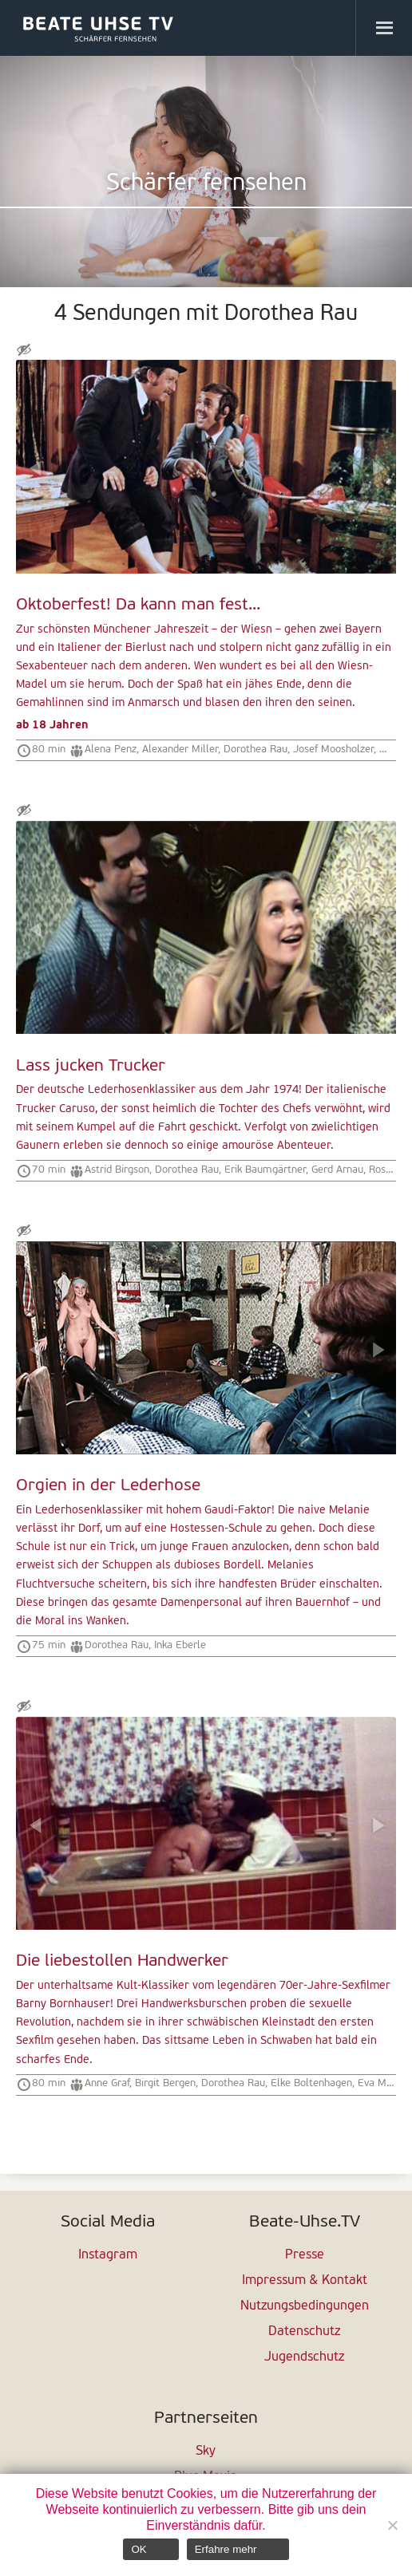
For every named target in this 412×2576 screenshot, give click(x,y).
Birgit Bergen (165, 2083)
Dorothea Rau (255, 749)
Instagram (107, 2255)
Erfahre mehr (226, 2549)
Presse (304, 2255)
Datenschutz (304, 2332)
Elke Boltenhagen (311, 2083)
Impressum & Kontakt (304, 2280)
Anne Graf (107, 2083)
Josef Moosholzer (333, 749)
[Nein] (392, 2525)
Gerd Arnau (337, 1170)
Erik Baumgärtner (265, 1170)
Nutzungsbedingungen (304, 2306)
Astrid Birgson (117, 1170)
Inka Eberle (180, 1645)
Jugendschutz (304, 2357)
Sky (206, 2451)
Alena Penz (111, 749)
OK (138, 2549)
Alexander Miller (180, 749)
